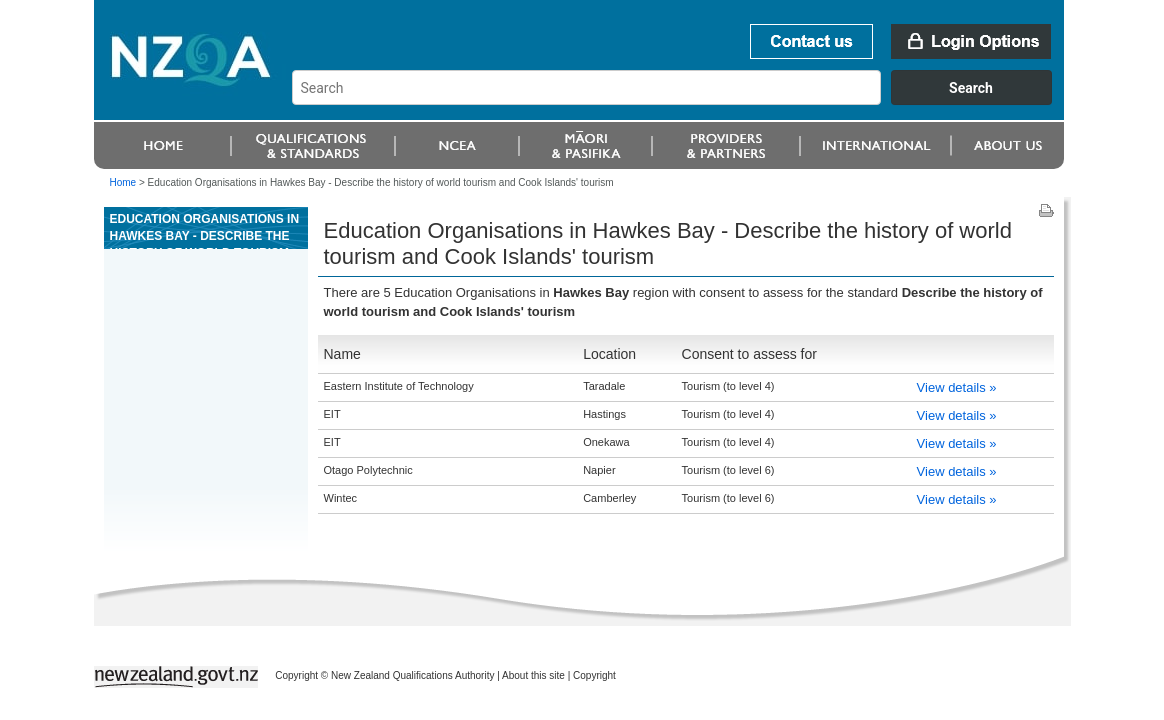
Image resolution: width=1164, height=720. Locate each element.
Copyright (594, 675)
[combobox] (681, 100)
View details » (957, 387)
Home (123, 182)
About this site (533, 675)
